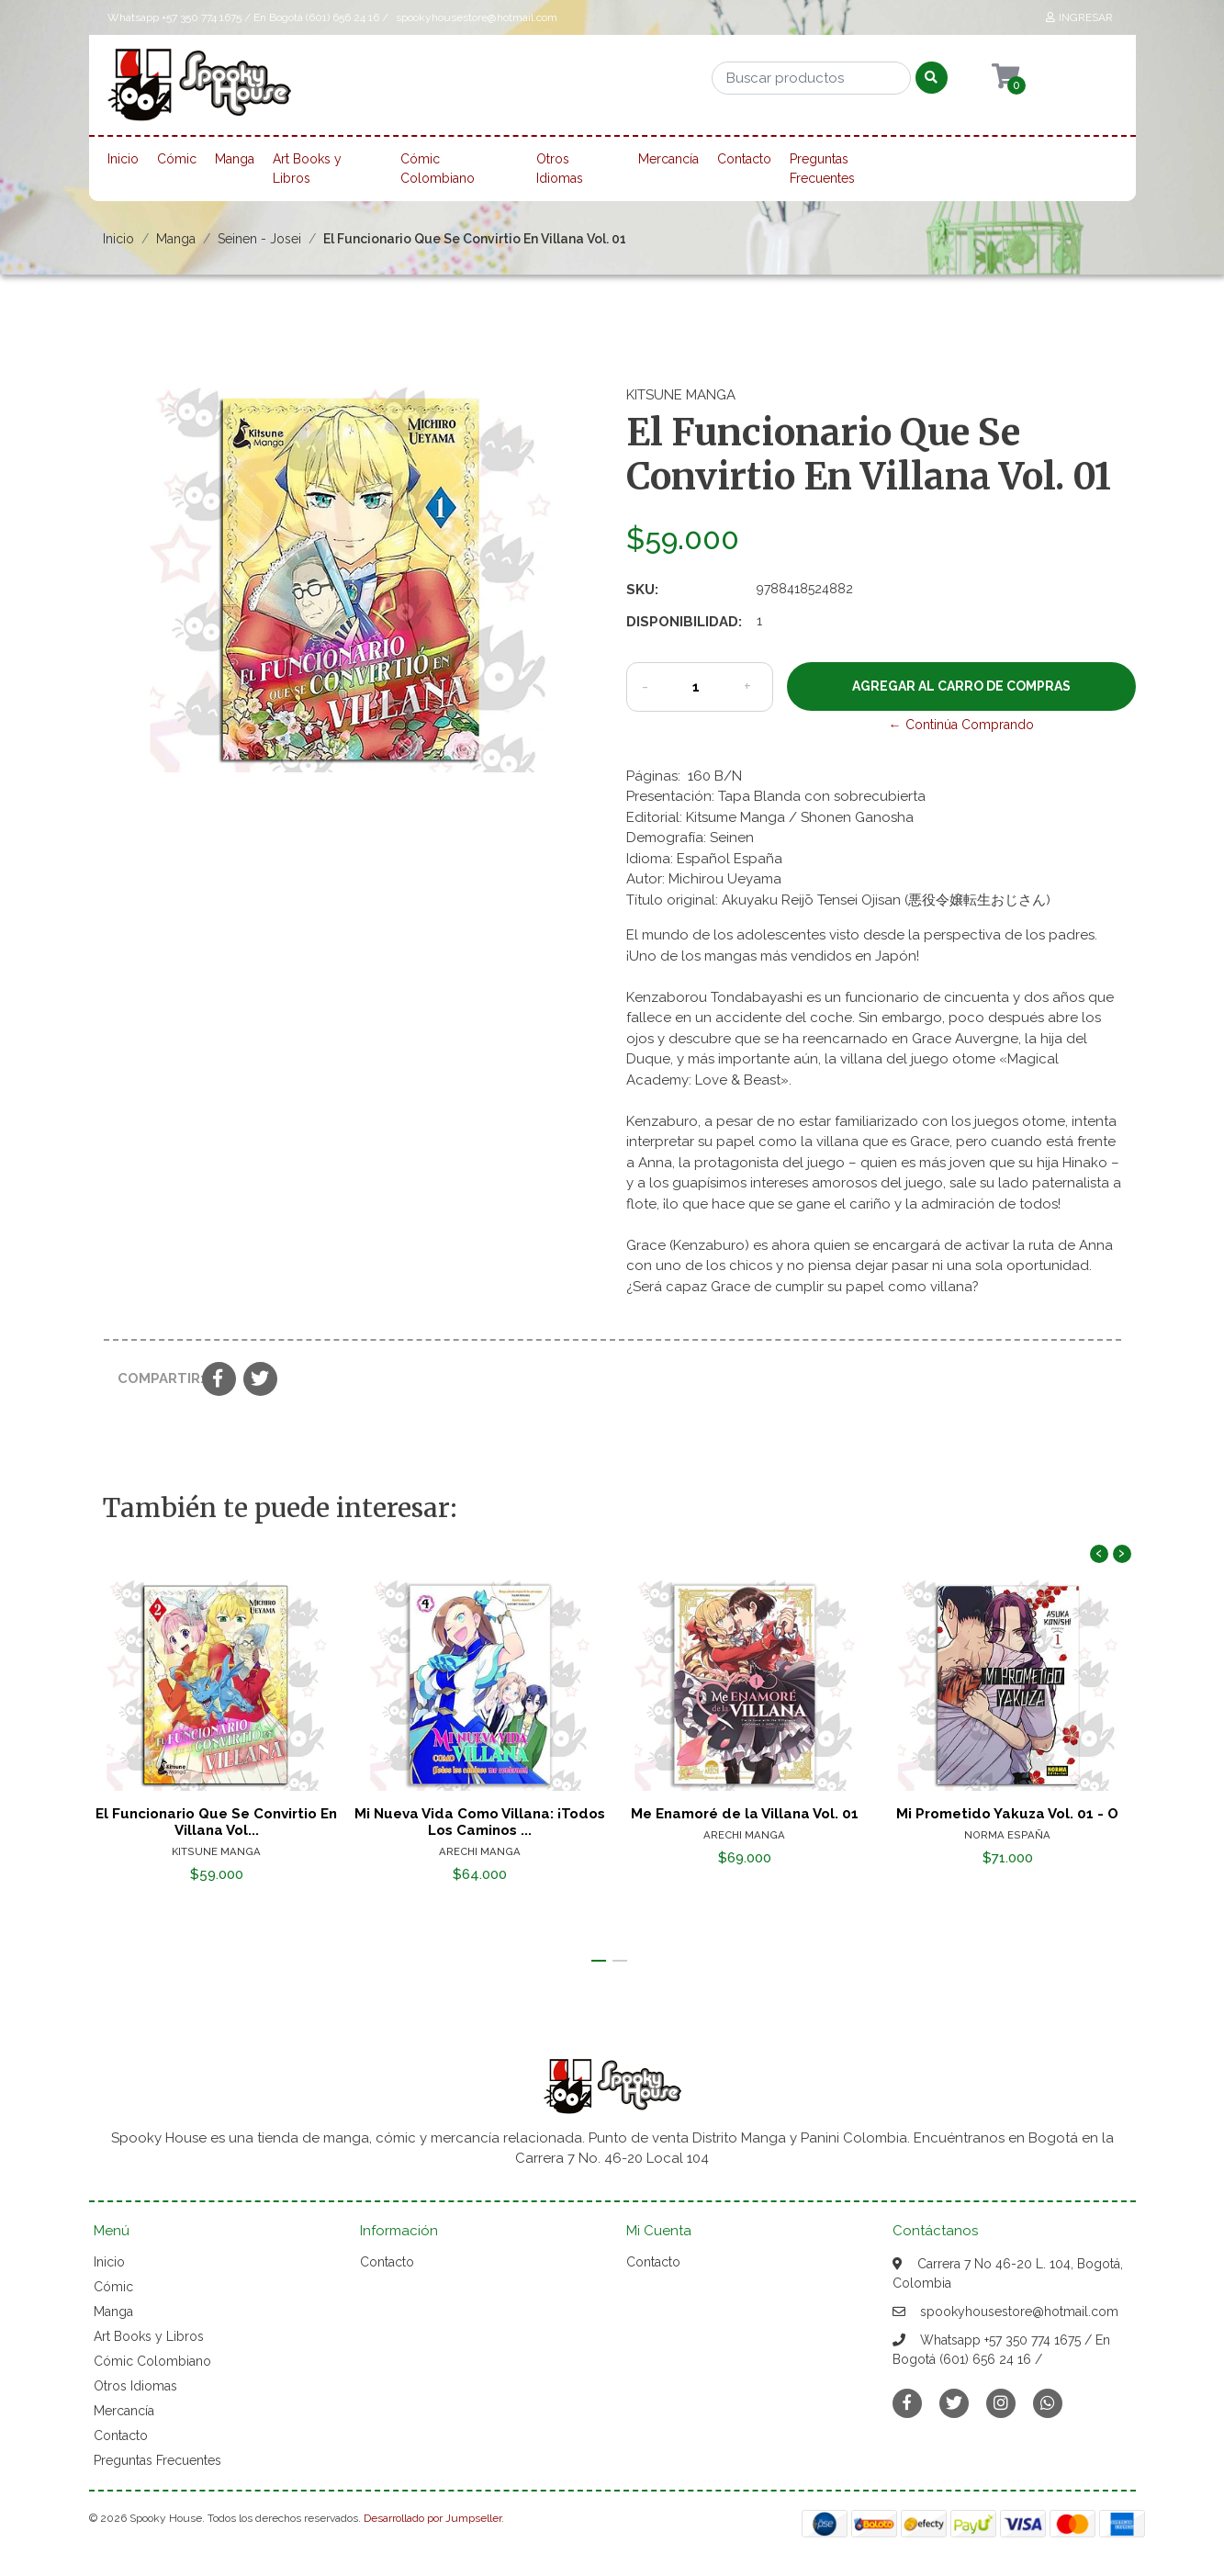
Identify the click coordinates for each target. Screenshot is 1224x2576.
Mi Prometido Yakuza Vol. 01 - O (1008, 1813)
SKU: (642, 589)
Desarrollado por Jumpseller (432, 2518)
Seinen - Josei (259, 238)
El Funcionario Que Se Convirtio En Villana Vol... (216, 1822)
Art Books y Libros (307, 169)
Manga (234, 159)
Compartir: (153, 1378)
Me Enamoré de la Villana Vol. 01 (744, 1813)
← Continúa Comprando (961, 724)
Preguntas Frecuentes (822, 169)
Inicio (123, 159)
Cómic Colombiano (437, 169)
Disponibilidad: (684, 621)
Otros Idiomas (559, 169)
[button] (598, 1961)
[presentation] (1099, 1554)
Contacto (744, 159)
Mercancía (668, 159)
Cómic (177, 159)
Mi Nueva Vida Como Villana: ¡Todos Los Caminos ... (479, 1822)
